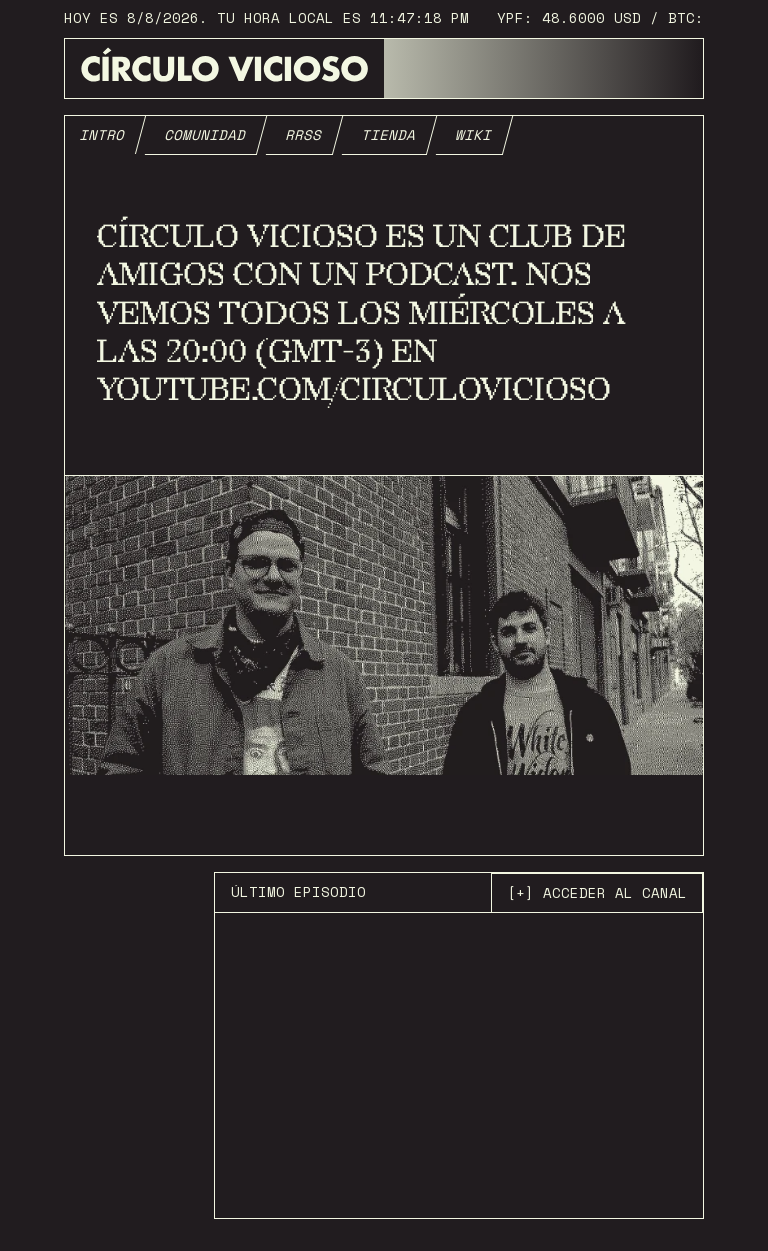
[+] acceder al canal (597, 892)
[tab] (103, 135)
